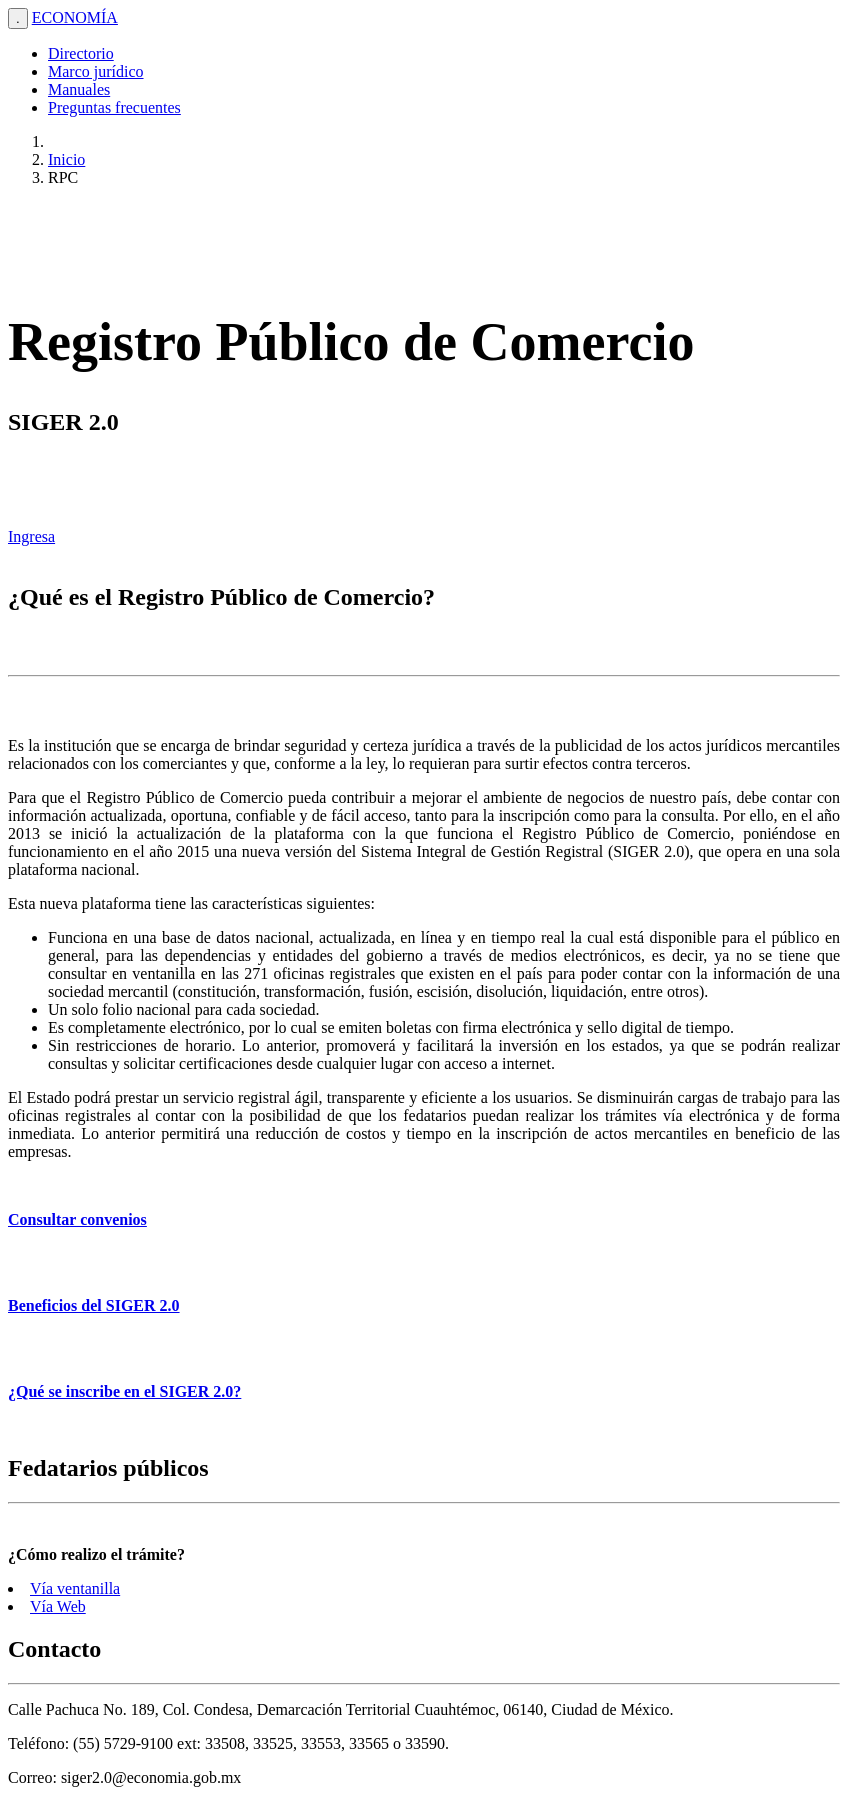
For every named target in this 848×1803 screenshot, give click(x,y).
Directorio (81, 53)
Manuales (79, 89)
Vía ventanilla (75, 1588)
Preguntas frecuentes (114, 107)
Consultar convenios (77, 1219)
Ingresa (31, 536)
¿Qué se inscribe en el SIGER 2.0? (124, 1391)
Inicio (66, 159)
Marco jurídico (96, 71)
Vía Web (58, 1606)
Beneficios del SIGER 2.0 (94, 1305)
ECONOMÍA (75, 17)
